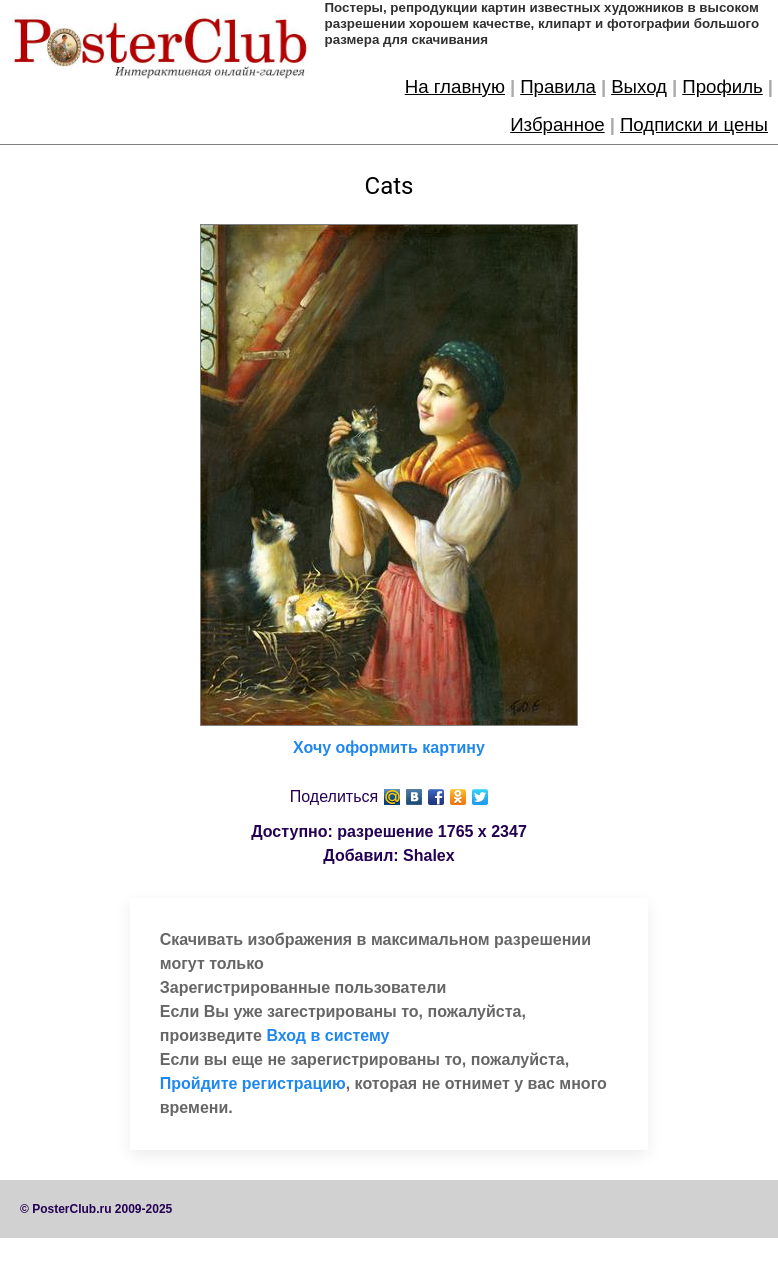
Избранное (557, 124)
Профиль (722, 86)
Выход (639, 86)
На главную (455, 86)
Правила (558, 86)
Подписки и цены (694, 124)
